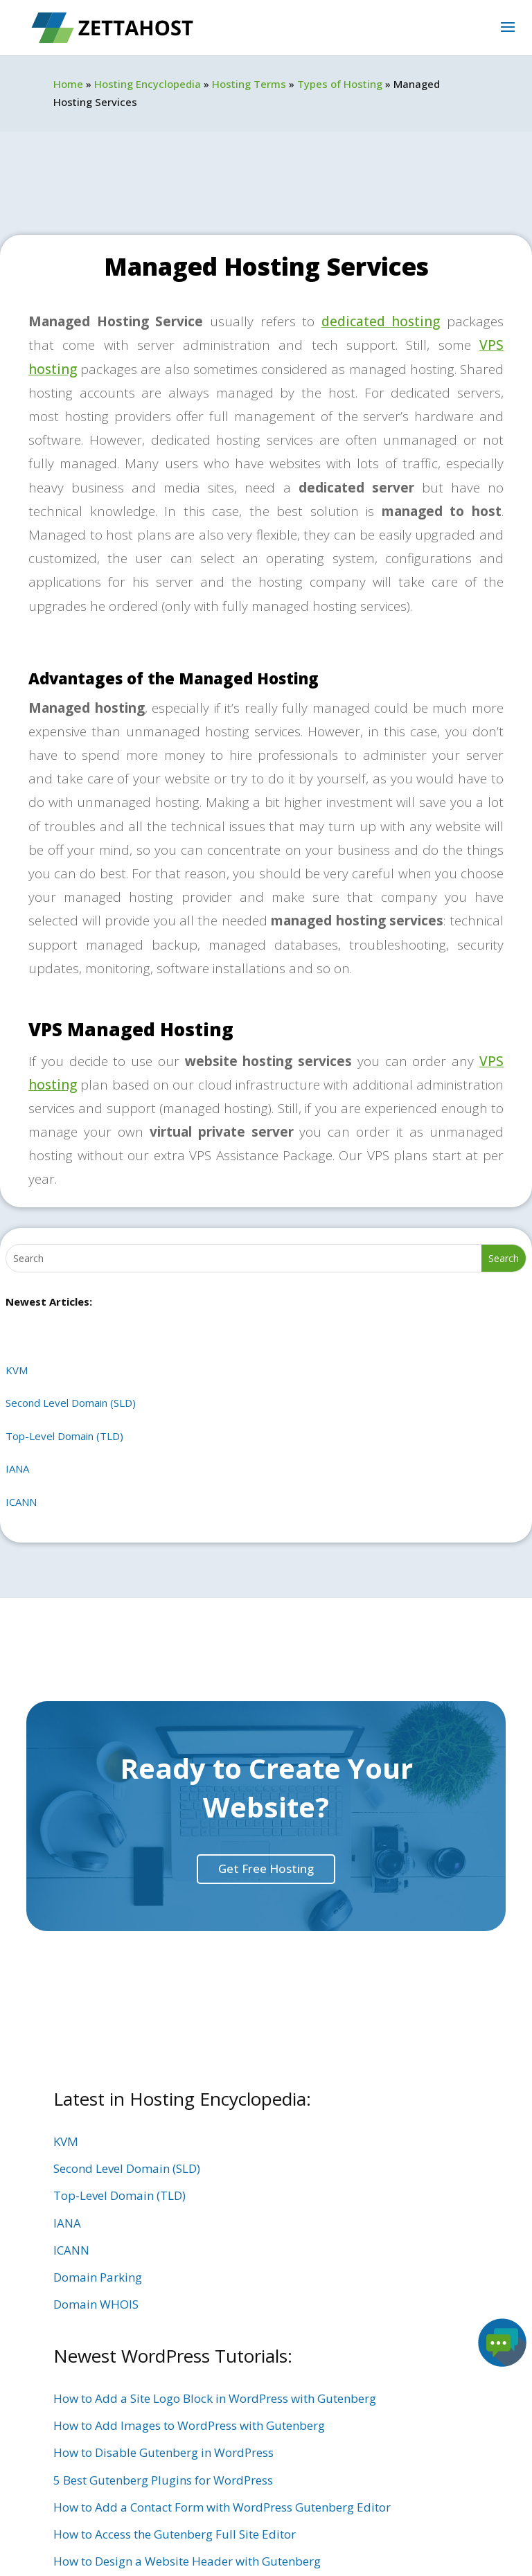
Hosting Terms (249, 84)
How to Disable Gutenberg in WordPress (163, 2452)
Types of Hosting (339, 84)
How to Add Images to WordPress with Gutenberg (189, 2425)
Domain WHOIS (96, 2304)
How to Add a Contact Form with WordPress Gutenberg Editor (222, 2507)
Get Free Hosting (266, 1868)
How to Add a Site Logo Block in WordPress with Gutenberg (214, 2398)
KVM (17, 1370)
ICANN (21, 1502)
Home (68, 84)
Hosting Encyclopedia (147, 84)
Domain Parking (97, 2277)
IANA (17, 1468)
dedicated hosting (381, 321)
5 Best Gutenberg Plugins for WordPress (163, 2480)
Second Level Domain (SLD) (71, 1403)
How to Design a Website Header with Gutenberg (187, 2561)
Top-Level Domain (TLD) (64, 1436)
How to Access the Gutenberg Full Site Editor (174, 2534)
